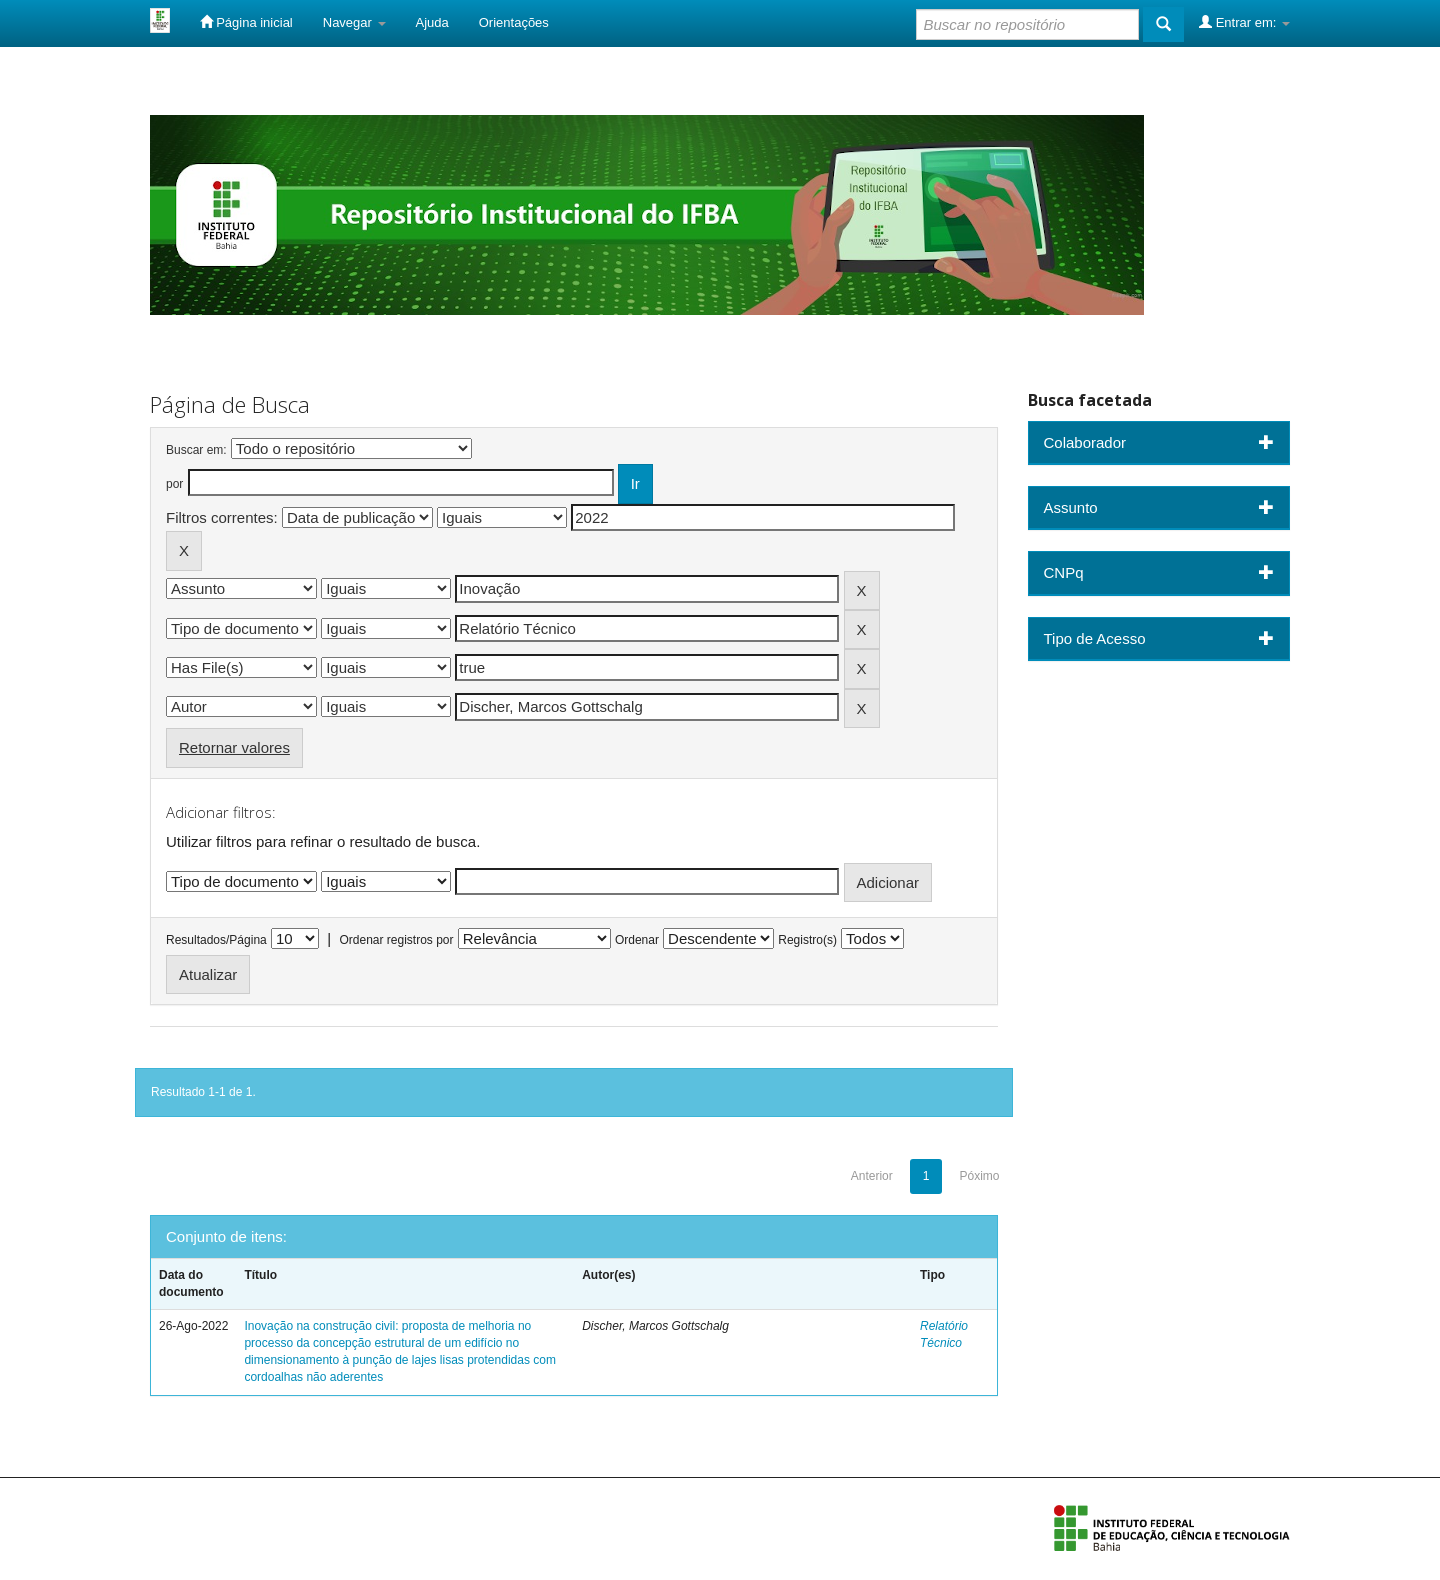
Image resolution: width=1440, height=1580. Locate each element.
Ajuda (432, 22)
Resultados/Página (216, 940)
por (174, 484)
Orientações (514, 22)
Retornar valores (234, 747)
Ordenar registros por (396, 940)
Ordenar (637, 940)
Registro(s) (807, 940)
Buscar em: (196, 450)
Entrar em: (1244, 22)
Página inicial (246, 22)
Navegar (354, 22)
